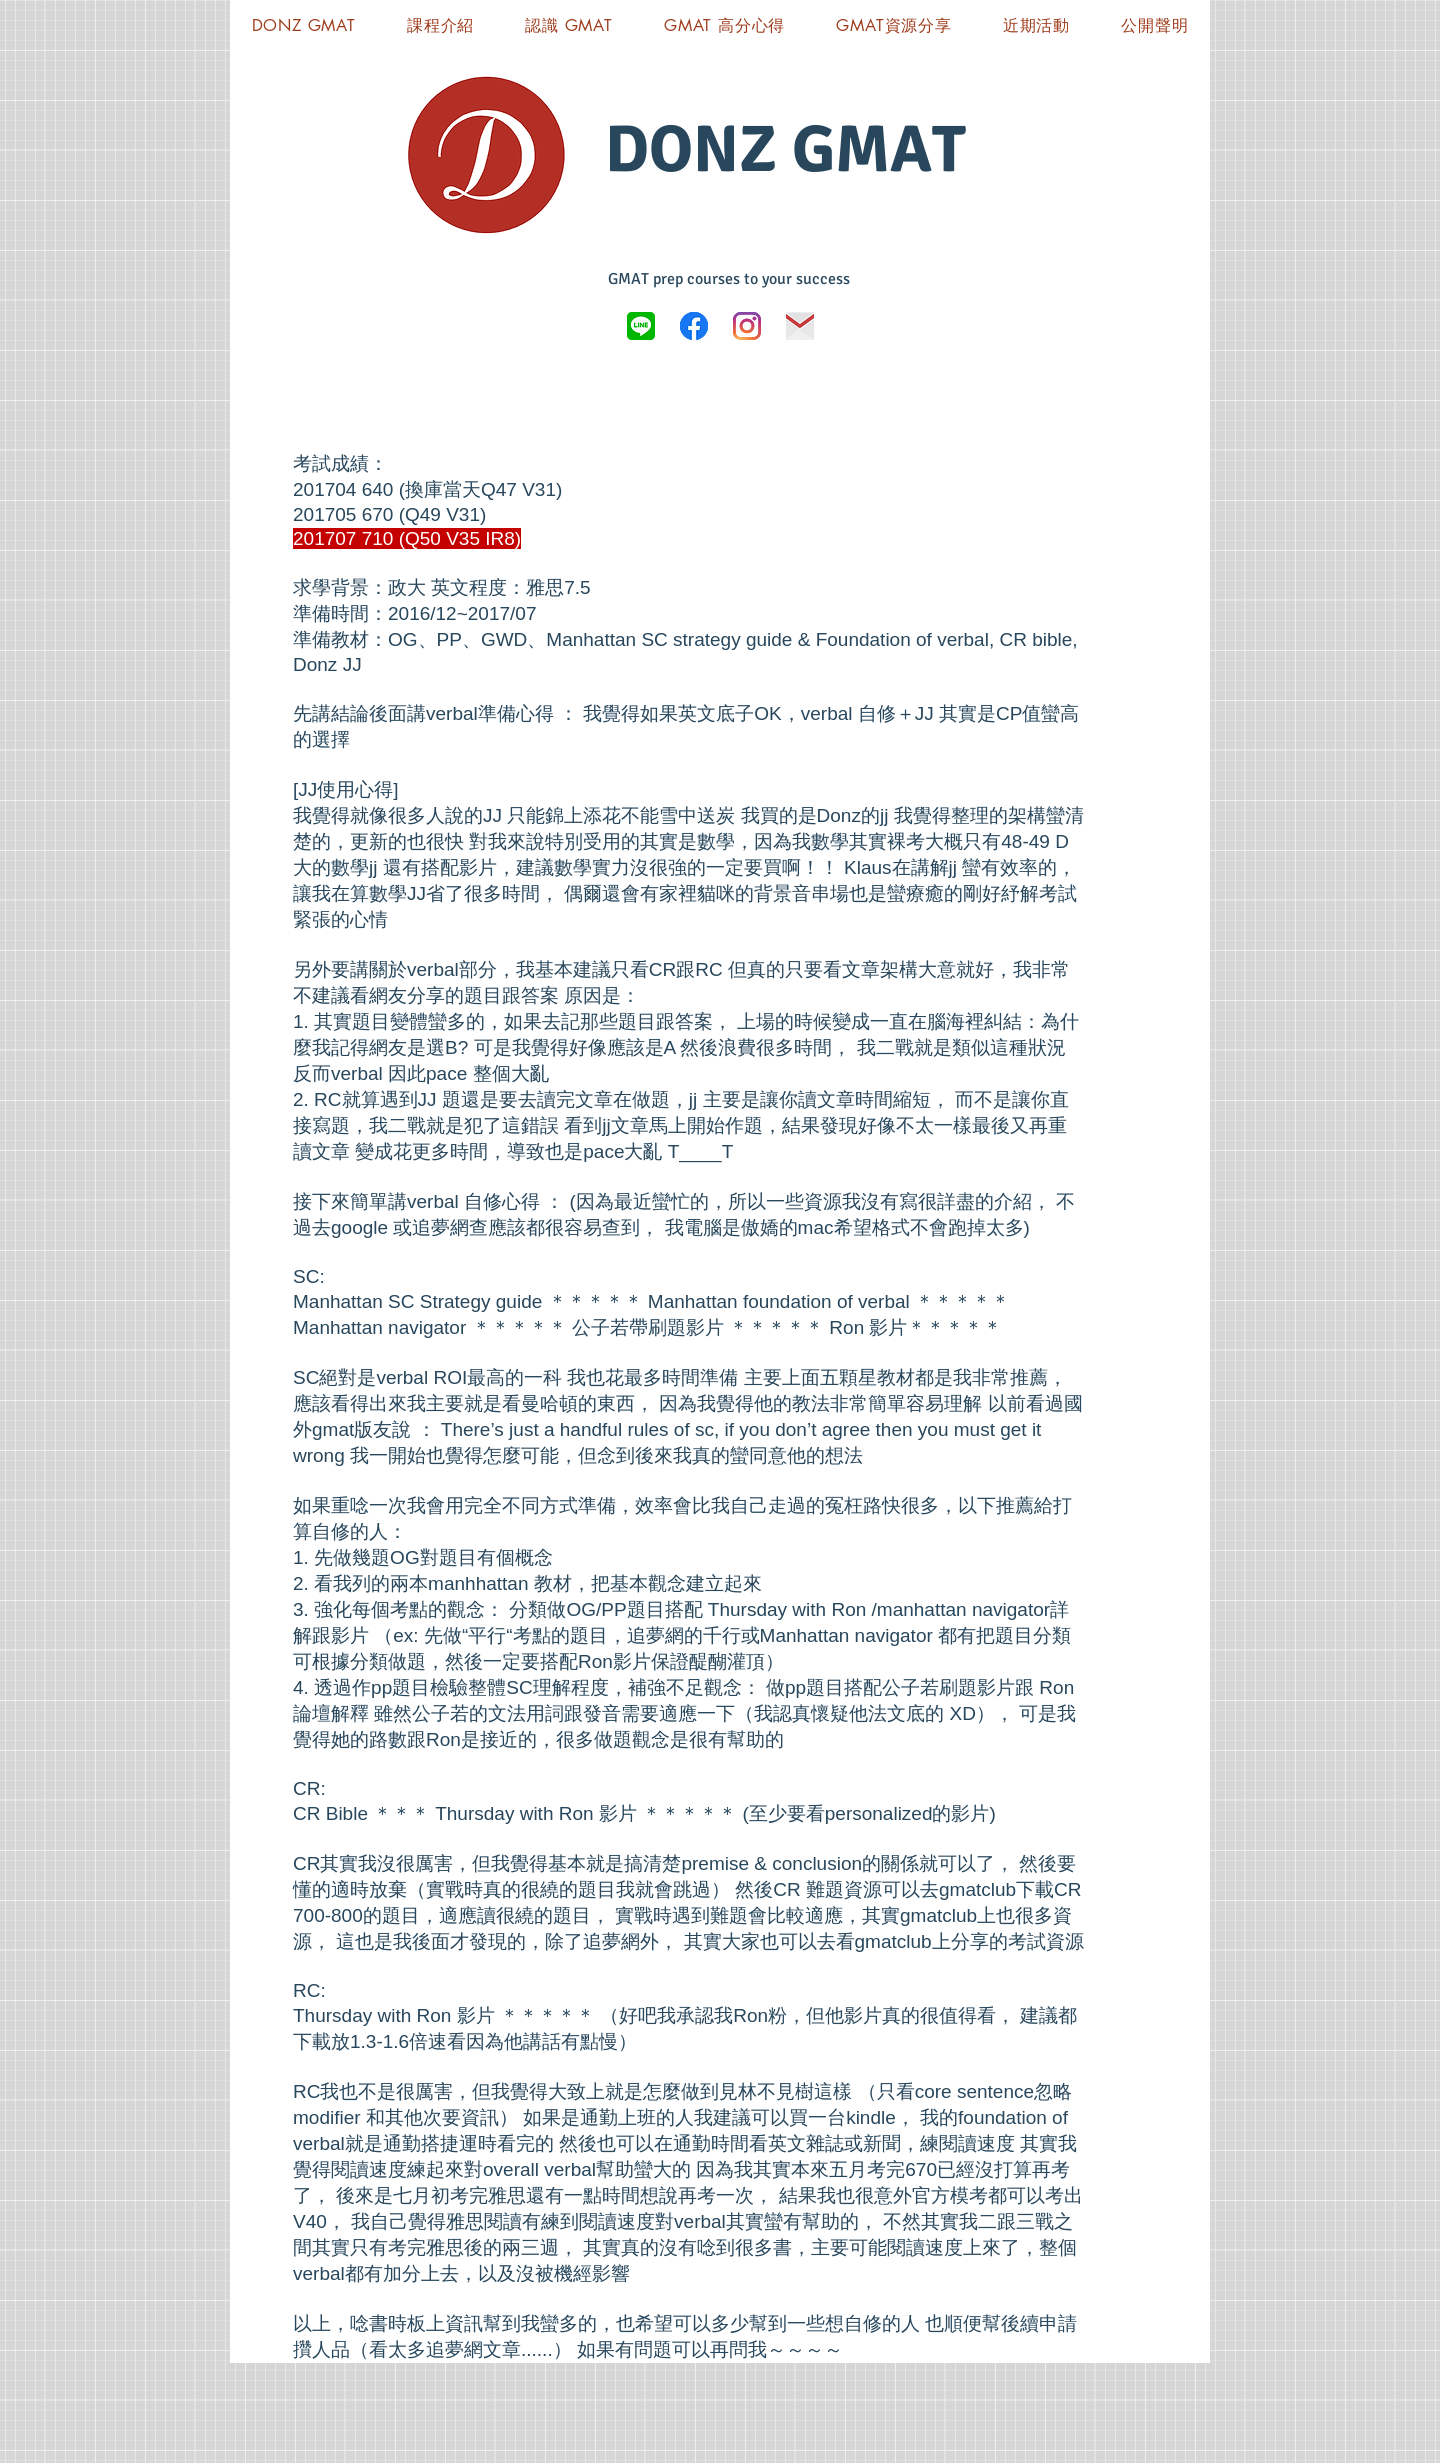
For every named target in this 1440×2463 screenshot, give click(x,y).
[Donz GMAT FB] (694, 326)
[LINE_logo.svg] (641, 326)
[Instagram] (747, 326)
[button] (894, 25)
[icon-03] (800, 326)
